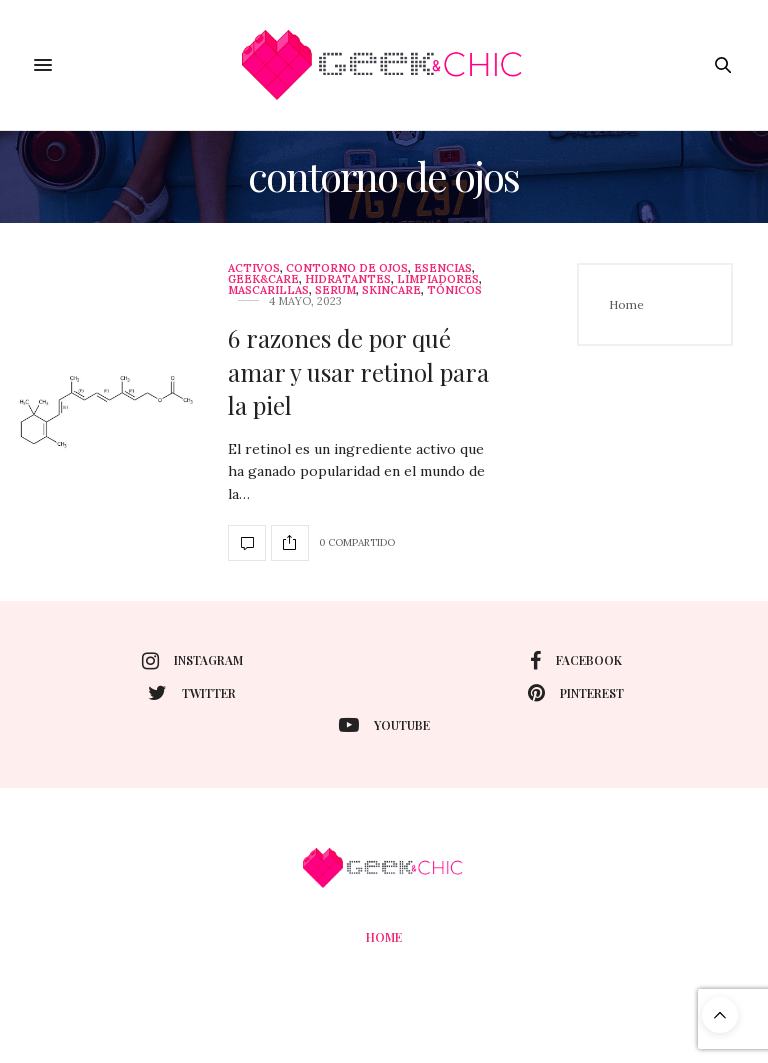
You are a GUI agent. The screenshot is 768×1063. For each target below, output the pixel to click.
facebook (576, 661)
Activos (254, 268)
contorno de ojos (347, 268)
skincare (391, 290)
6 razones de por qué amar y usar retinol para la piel (358, 371)
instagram (192, 661)
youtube (384, 725)
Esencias (443, 268)
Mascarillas (268, 290)
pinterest (576, 693)
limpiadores (438, 279)
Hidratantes (348, 279)
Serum (335, 290)
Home (626, 304)
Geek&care (263, 279)
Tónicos (454, 290)
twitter (192, 693)
